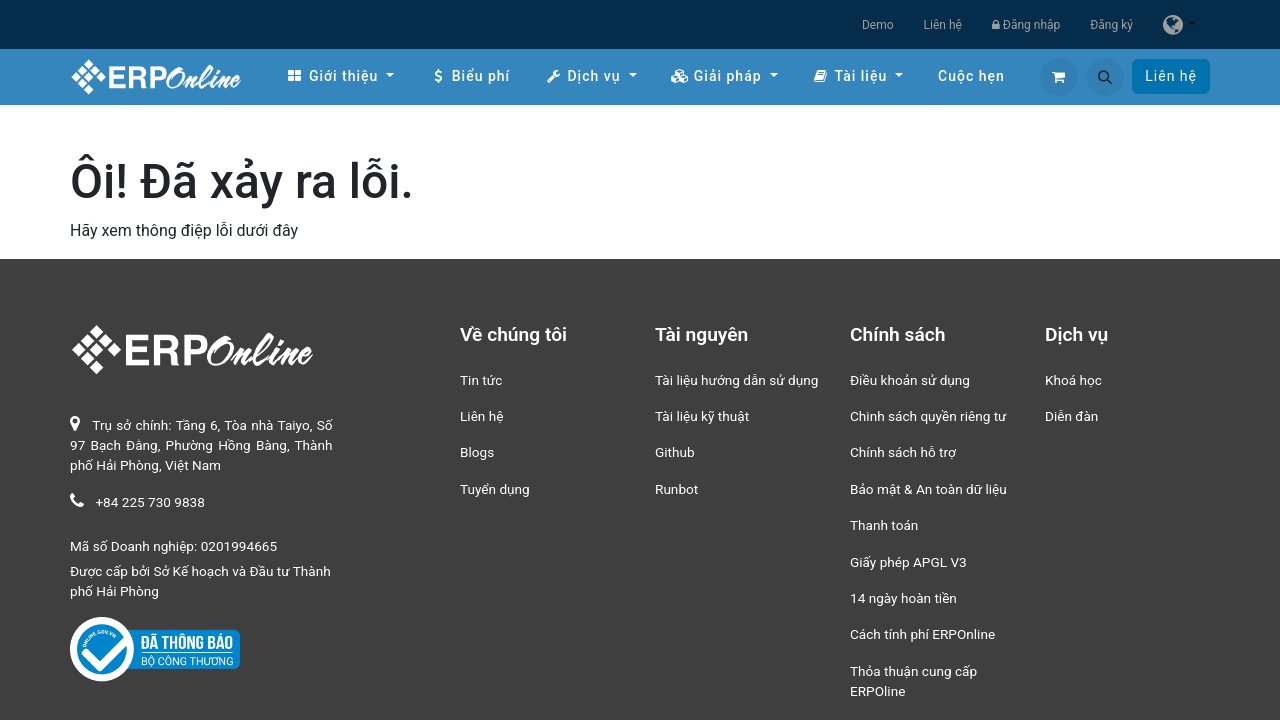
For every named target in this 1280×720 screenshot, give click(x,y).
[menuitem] (340, 76)
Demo (878, 25)
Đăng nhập (1026, 25)
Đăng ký (1111, 25)
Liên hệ (943, 25)
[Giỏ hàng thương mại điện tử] (1059, 77)
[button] (1105, 77)
